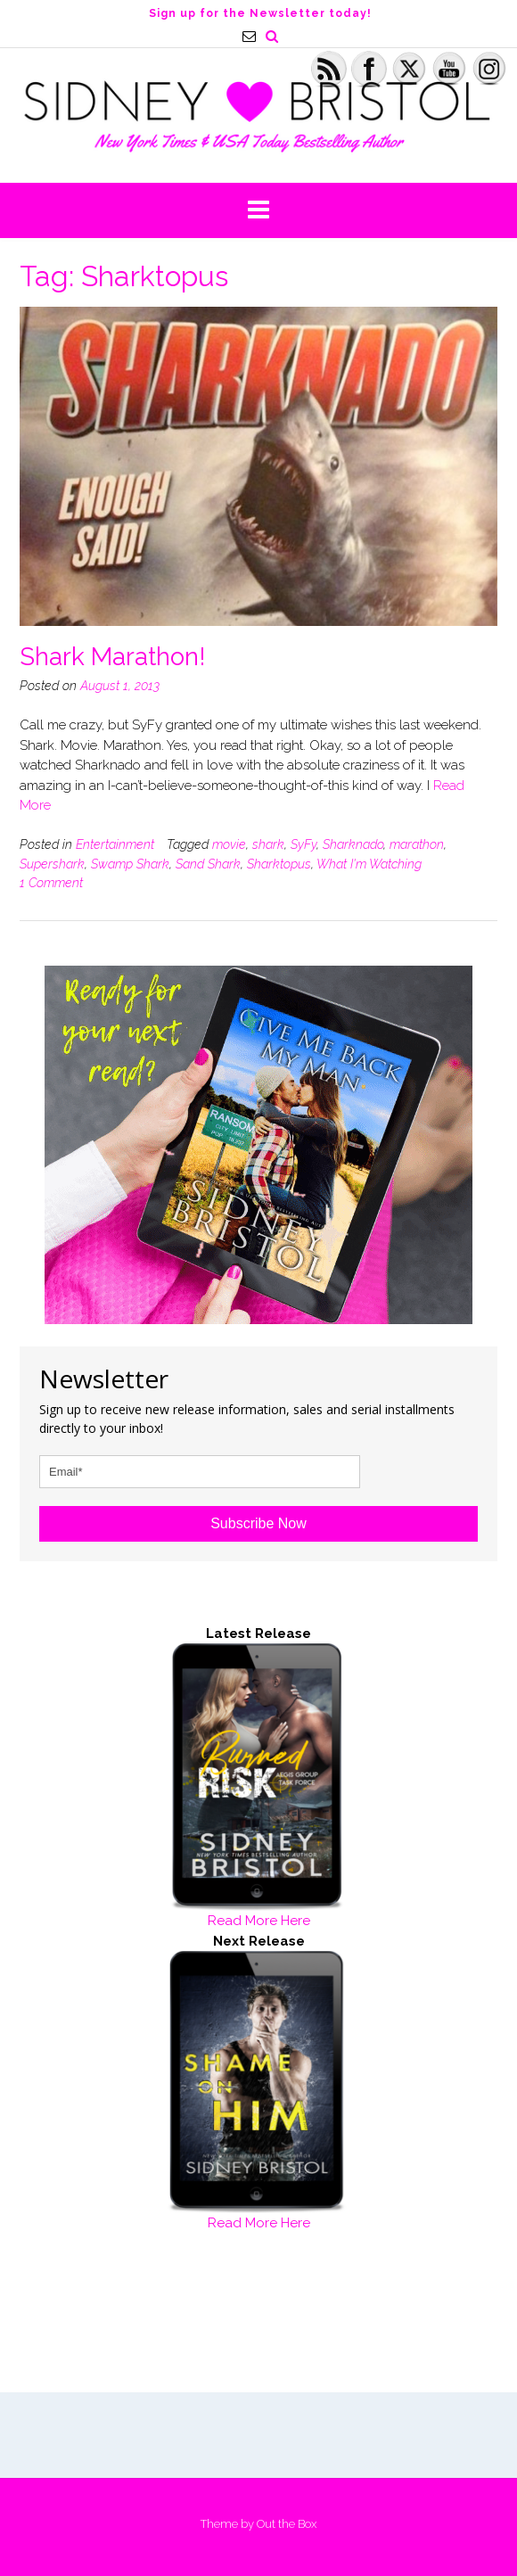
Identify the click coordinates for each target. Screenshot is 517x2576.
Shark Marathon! (113, 656)
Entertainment (115, 844)
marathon (417, 844)
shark (268, 844)
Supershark (52, 864)
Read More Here (259, 1921)
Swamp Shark (130, 864)
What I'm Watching (369, 864)
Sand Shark (208, 864)
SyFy (303, 844)
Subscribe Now (258, 1523)
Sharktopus (279, 864)
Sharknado (353, 844)
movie (229, 844)
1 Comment (51, 883)
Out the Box (286, 2524)
